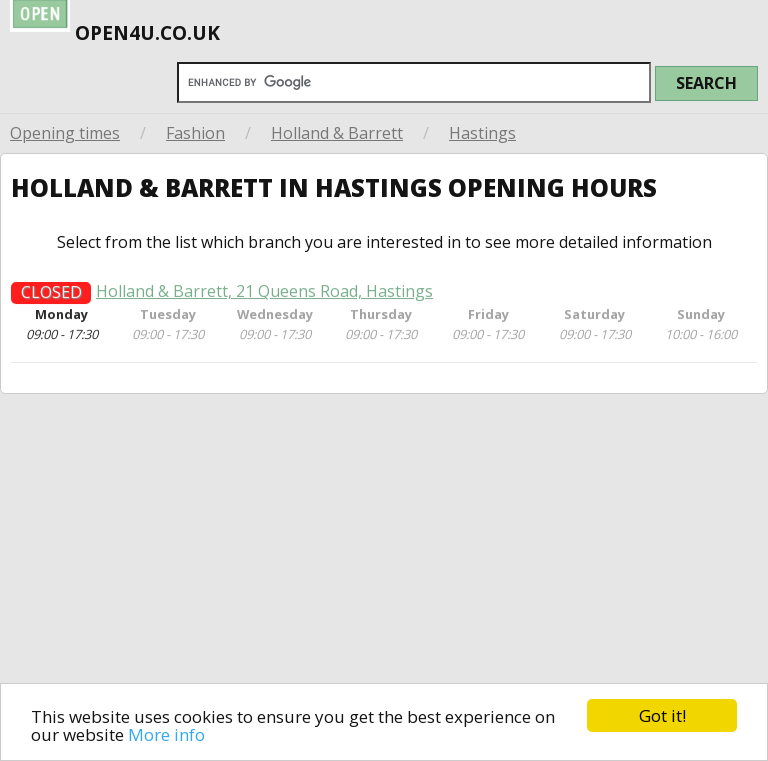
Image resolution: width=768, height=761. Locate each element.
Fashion (195, 133)
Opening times (65, 133)
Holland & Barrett (337, 133)
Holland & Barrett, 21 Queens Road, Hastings (264, 297)
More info (166, 734)
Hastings (482, 133)
